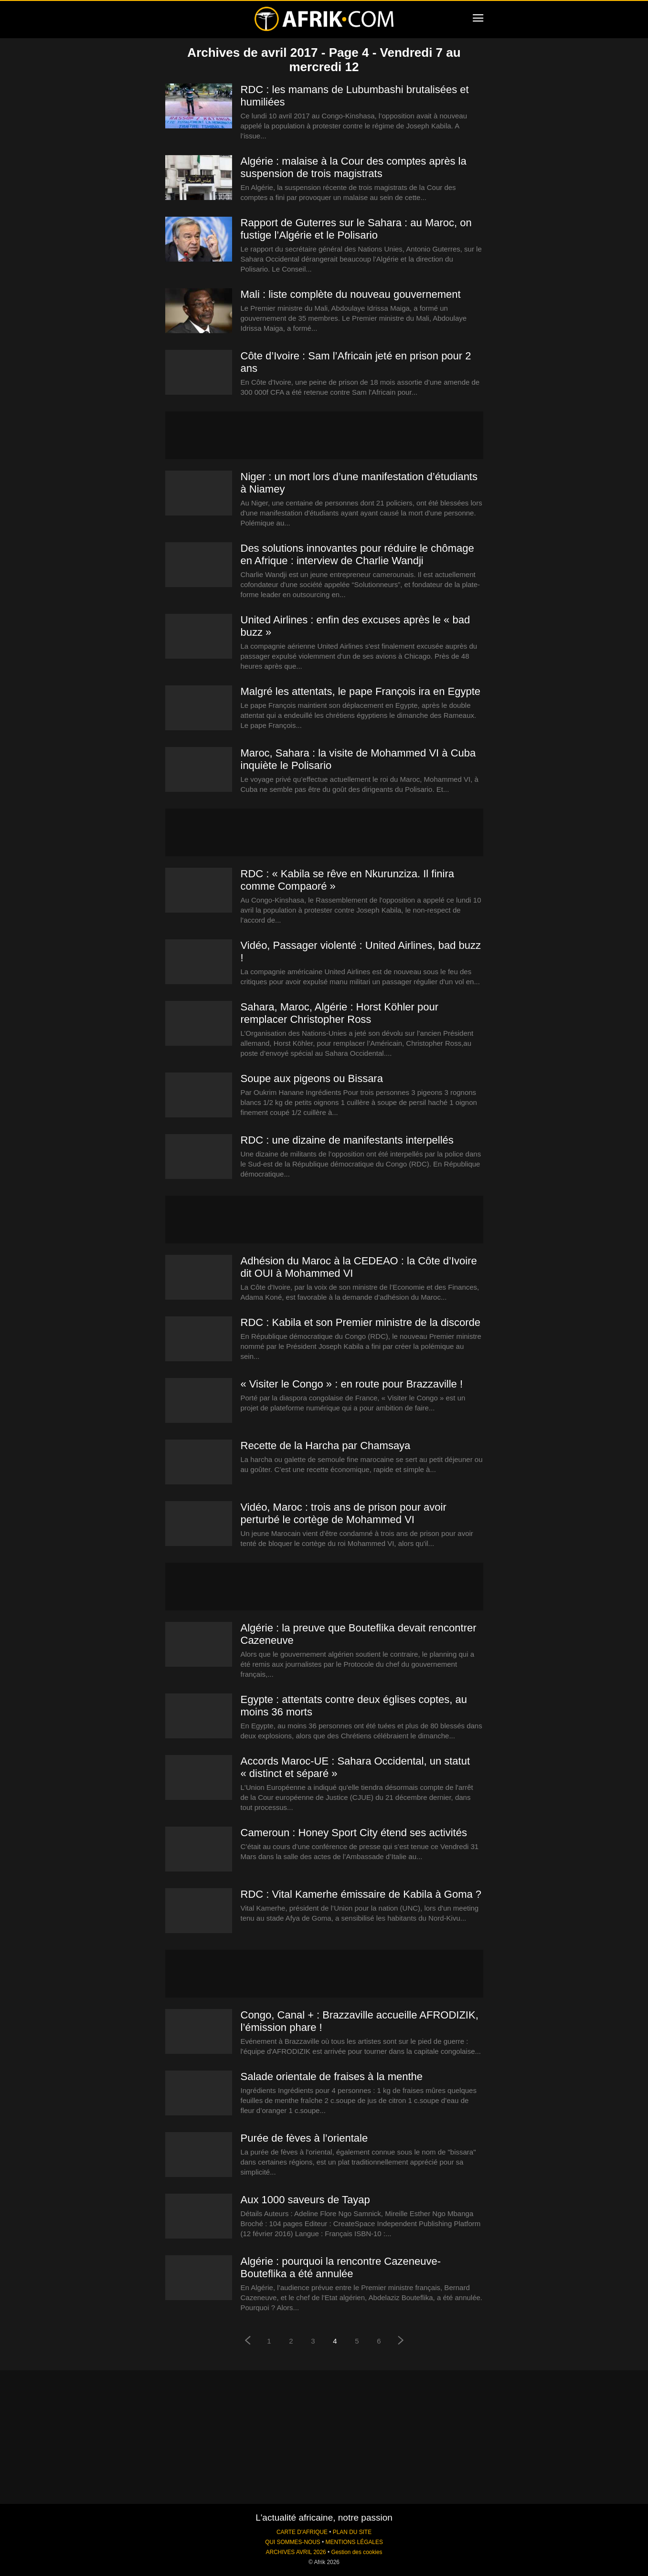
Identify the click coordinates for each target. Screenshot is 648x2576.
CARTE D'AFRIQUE (302, 2532)
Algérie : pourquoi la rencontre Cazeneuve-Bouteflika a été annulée (341, 2267)
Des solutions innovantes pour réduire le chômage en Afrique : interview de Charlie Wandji (357, 554)
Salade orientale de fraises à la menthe (332, 2076)
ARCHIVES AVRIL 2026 (296, 2552)
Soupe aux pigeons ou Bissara (312, 1078)
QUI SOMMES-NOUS (292, 2542)
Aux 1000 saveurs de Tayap (305, 2200)
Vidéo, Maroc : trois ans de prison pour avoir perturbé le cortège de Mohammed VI (343, 1513)
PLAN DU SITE (352, 2532)
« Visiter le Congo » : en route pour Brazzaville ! (352, 1384)
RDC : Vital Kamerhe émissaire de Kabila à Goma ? (361, 1894)
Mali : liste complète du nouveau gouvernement (351, 294)
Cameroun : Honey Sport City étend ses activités (354, 1833)
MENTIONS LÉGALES (354, 2542)
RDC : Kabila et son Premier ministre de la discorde (361, 1322)
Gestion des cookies (356, 2552)
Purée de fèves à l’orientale (304, 2138)
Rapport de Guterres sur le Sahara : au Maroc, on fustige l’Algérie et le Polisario (356, 229)
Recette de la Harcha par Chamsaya (326, 1445)
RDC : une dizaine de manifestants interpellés (347, 1140)
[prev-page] (247, 2341)
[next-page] (401, 2341)
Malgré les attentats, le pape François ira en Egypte (361, 691)
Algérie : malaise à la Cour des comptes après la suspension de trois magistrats (354, 167)
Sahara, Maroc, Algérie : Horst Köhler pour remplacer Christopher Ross (340, 1013)
